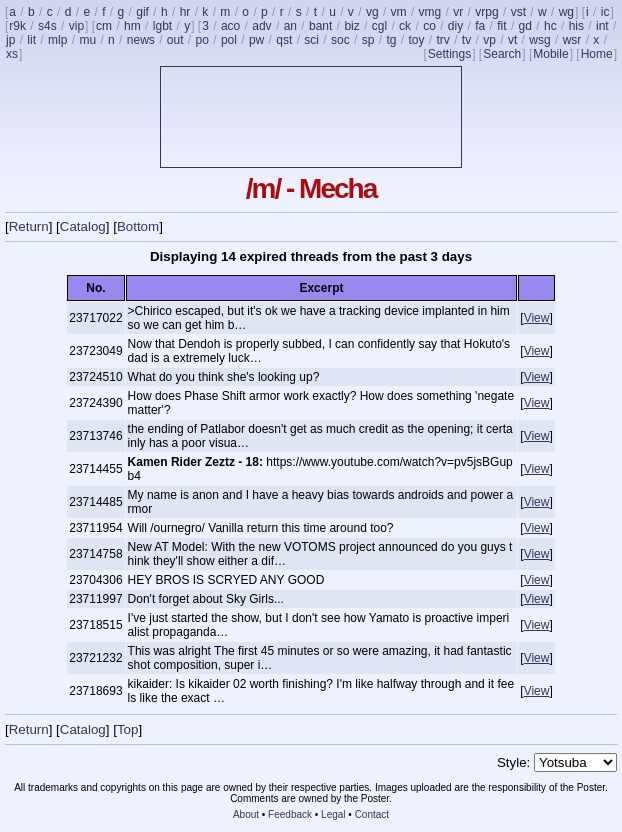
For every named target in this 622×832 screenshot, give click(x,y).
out (175, 40)
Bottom (138, 226)
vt (512, 40)
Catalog (83, 226)
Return (29, 226)
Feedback (290, 814)
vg (372, 12)
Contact (372, 814)
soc (340, 40)
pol (229, 40)
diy (455, 26)
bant (320, 26)
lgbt (162, 26)
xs (12, 54)
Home (597, 54)
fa (480, 26)
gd (525, 26)
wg (566, 12)
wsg (539, 40)
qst (284, 40)
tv (466, 40)
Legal (333, 814)
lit (31, 40)
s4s (47, 26)
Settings (449, 54)
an (290, 26)
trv (442, 40)
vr (458, 12)
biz (351, 26)
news (141, 40)
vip (76, 26)
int (602, 26)
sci (311, 40)
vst (518, 12)
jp (10, 40)
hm (132, 26)
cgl (379, 26)
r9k (17, 26)
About (246, 814)
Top (128, 729)
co (429, 26)
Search (502, 54)
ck (405, 26)
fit (501, 26)
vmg (430, 12)
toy (416, 40)
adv (261, 26)
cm (104, 26)
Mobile (550, 54)
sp (368, 40)
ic (605, 12)
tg (391, 40)
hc (550, 26)
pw (256, 40)
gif (142, 12)
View (537, 318)
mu (87, 40)
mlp (57, 40)
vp (489, 40)
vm (399, 12)
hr (185, 12)
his (576, 26)
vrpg (486, 12)
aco (230, 26)
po (202, 40)
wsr (572, 40)
